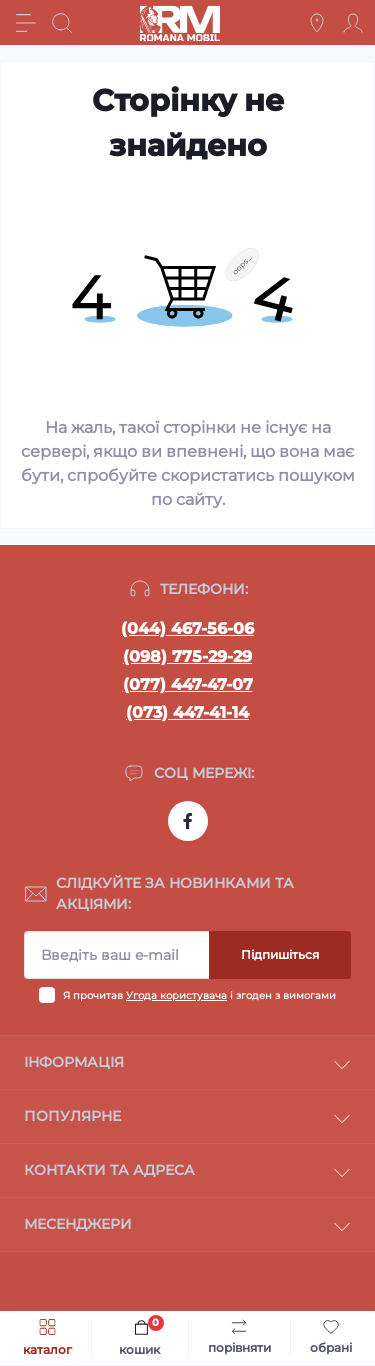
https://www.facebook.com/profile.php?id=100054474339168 (188, 821)
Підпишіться (280, 954)
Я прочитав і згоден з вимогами (199, 995)
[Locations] (317, 23)
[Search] (62, 23)
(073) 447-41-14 (187, 712)
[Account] (353, 23)
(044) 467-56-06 (187, 628)
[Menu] (26, 23)
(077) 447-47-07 (188, 684)
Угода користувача (176, 995)
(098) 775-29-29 (187, 656)
